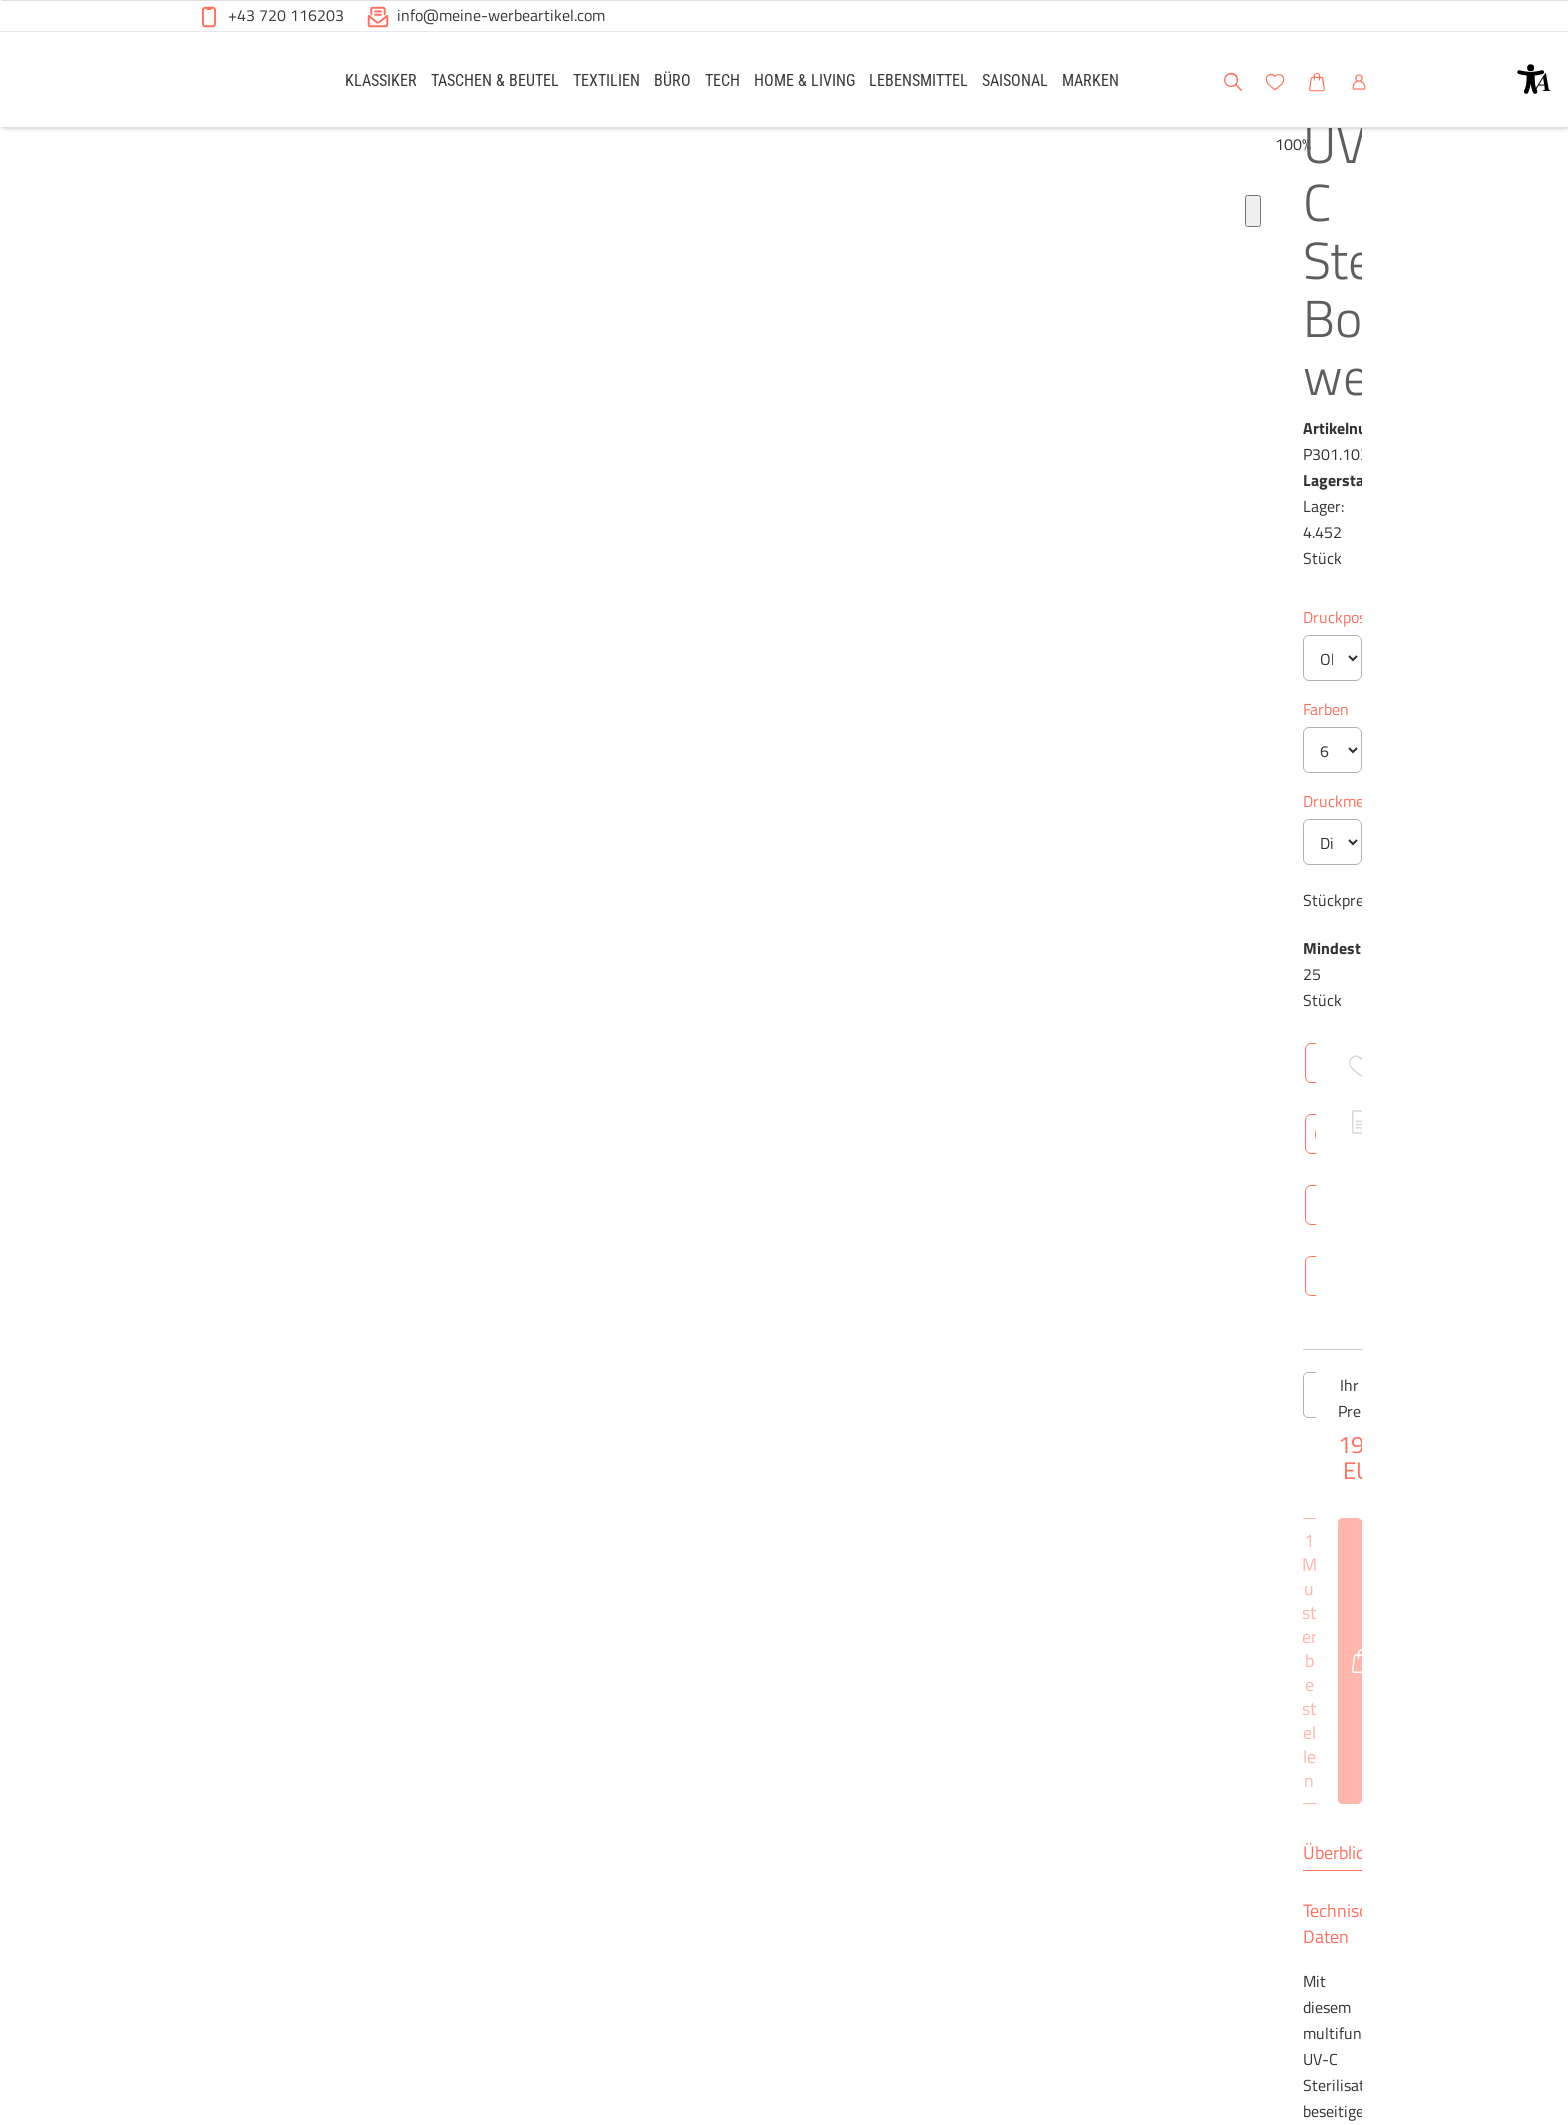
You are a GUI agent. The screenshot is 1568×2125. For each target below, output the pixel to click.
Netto (882, 1266)
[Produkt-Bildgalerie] (203, 648)
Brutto (949, 1266)
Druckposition (742, 326)
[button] (1534, 79)
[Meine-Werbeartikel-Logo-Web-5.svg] (245, 82)
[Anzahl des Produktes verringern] (715, 814)
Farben (718, 418)
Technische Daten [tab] (859, 980)
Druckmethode (745, 510)
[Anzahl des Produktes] (784, 814)
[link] (381, 79)
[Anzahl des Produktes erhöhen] (853, 814)
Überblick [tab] (730, 980)
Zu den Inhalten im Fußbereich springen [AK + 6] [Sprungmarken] (0, 0)
